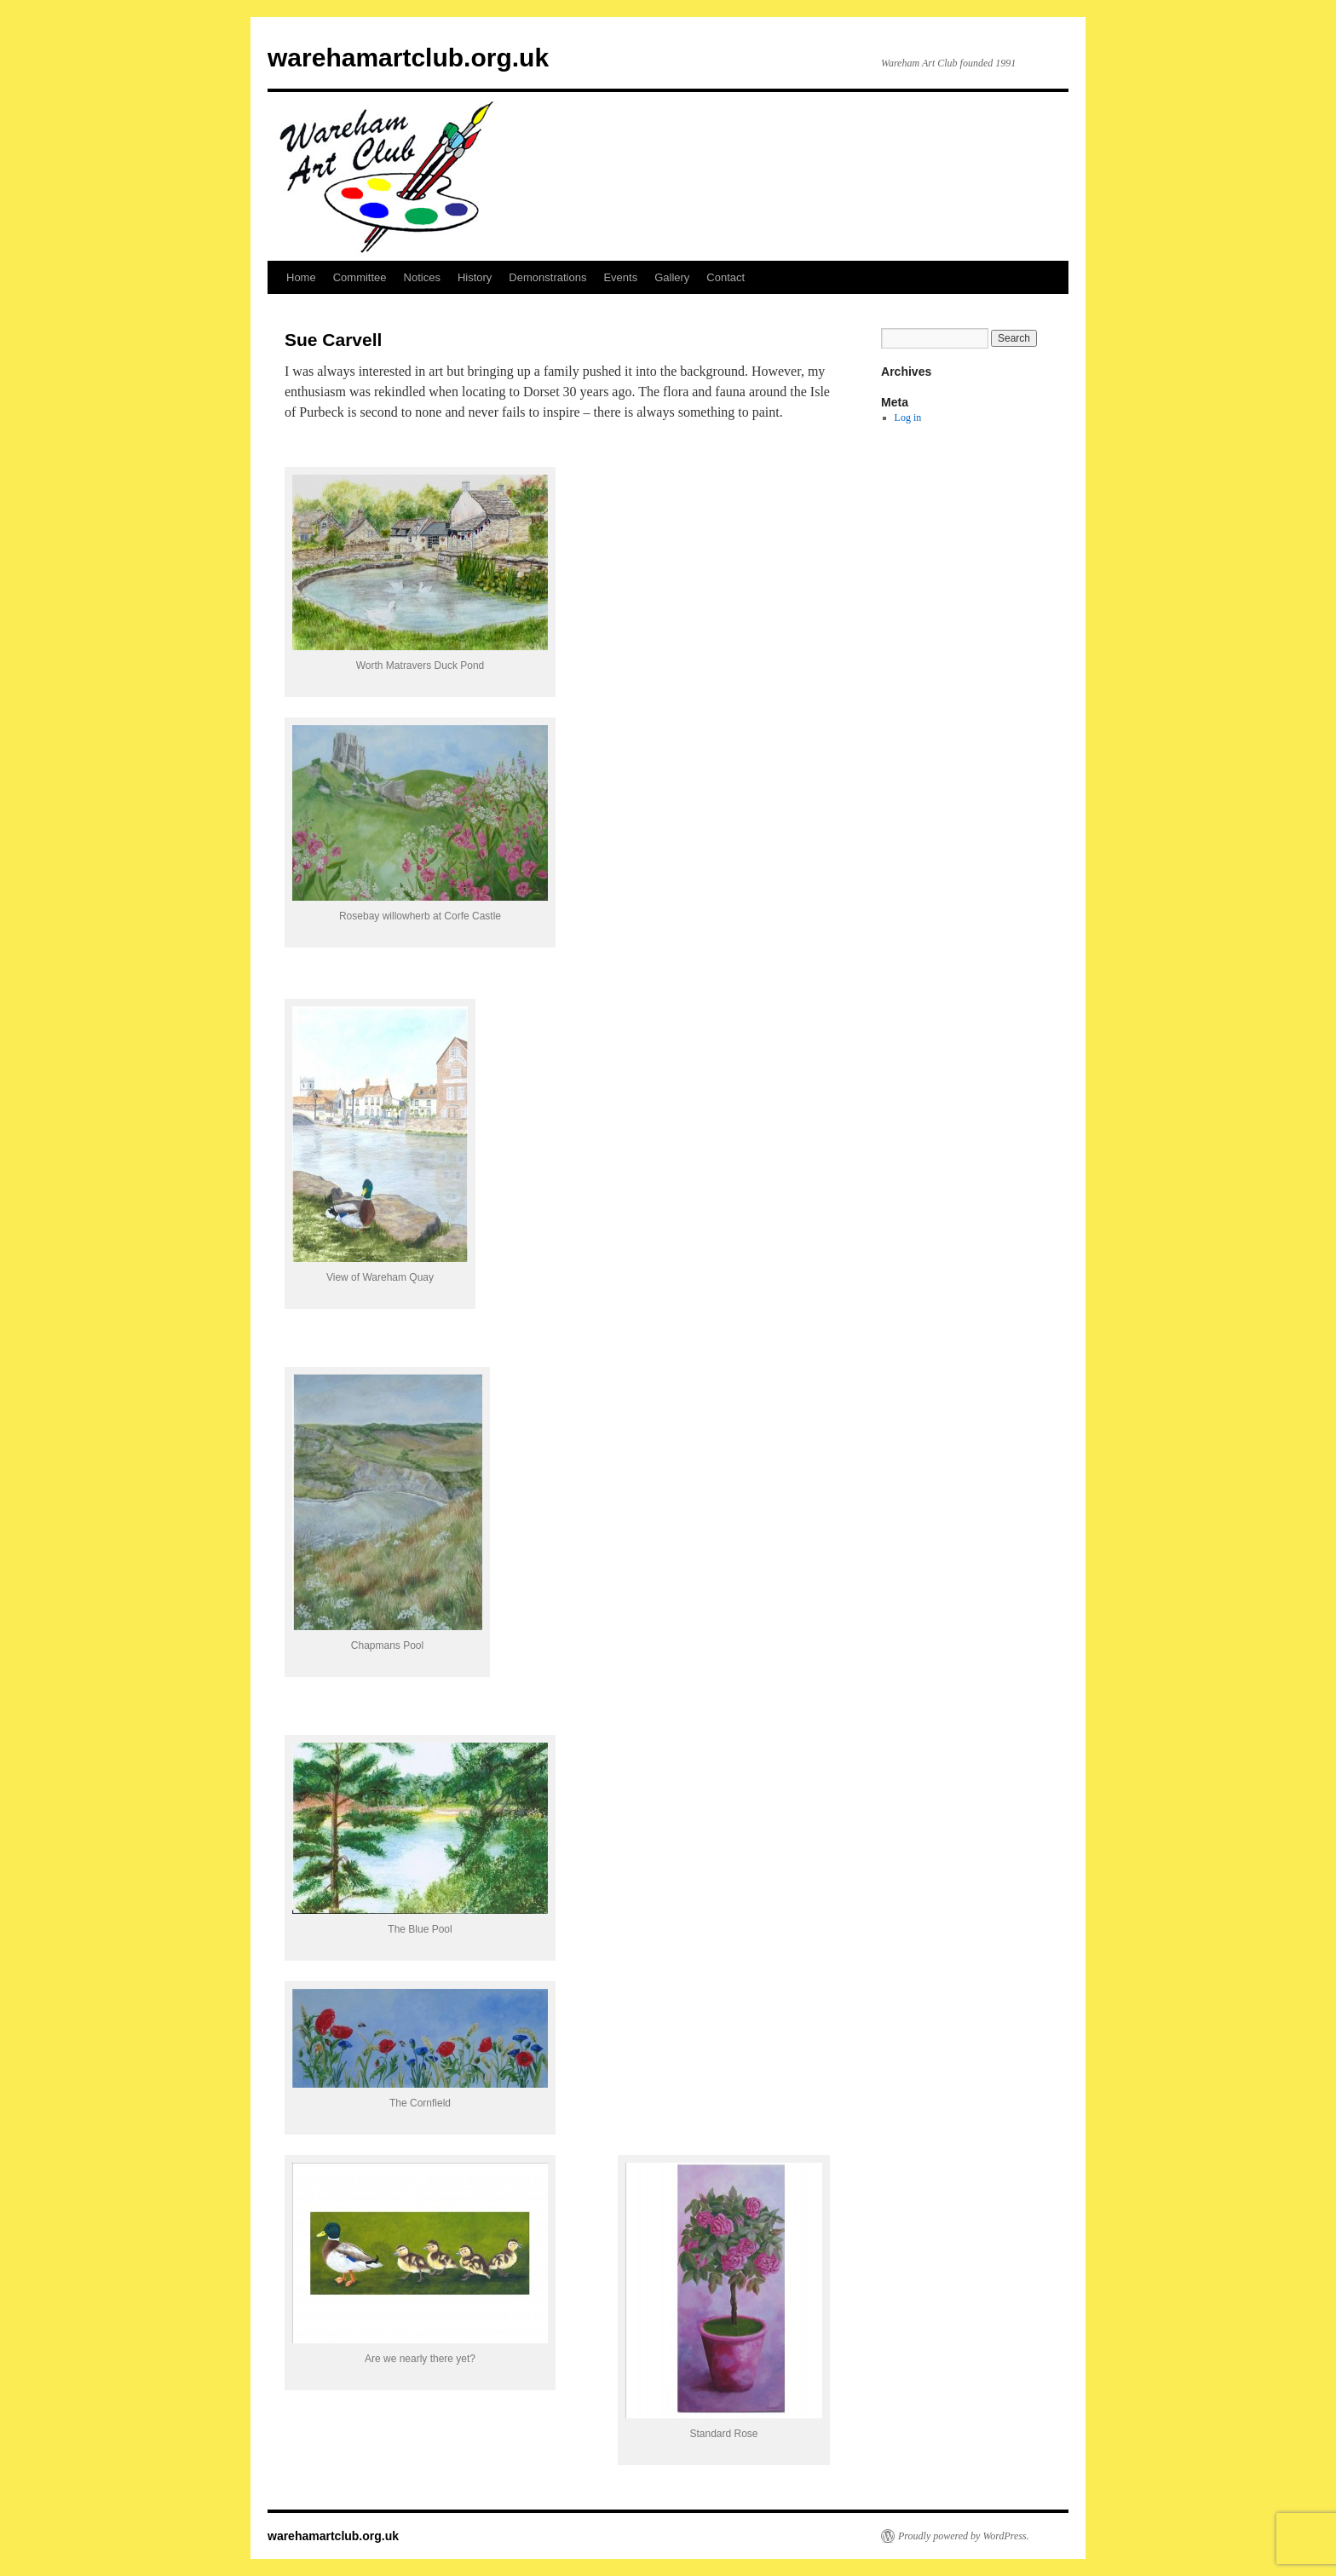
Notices (422, 277)
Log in (908, 418)
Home (301, 277)
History (475, 277)
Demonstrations (547, 277)
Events (620, 277)
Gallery (671, 277)
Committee (360, 277)
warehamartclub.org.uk (408, 57)
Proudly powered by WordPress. (963, 2536)
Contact (725, 277)
